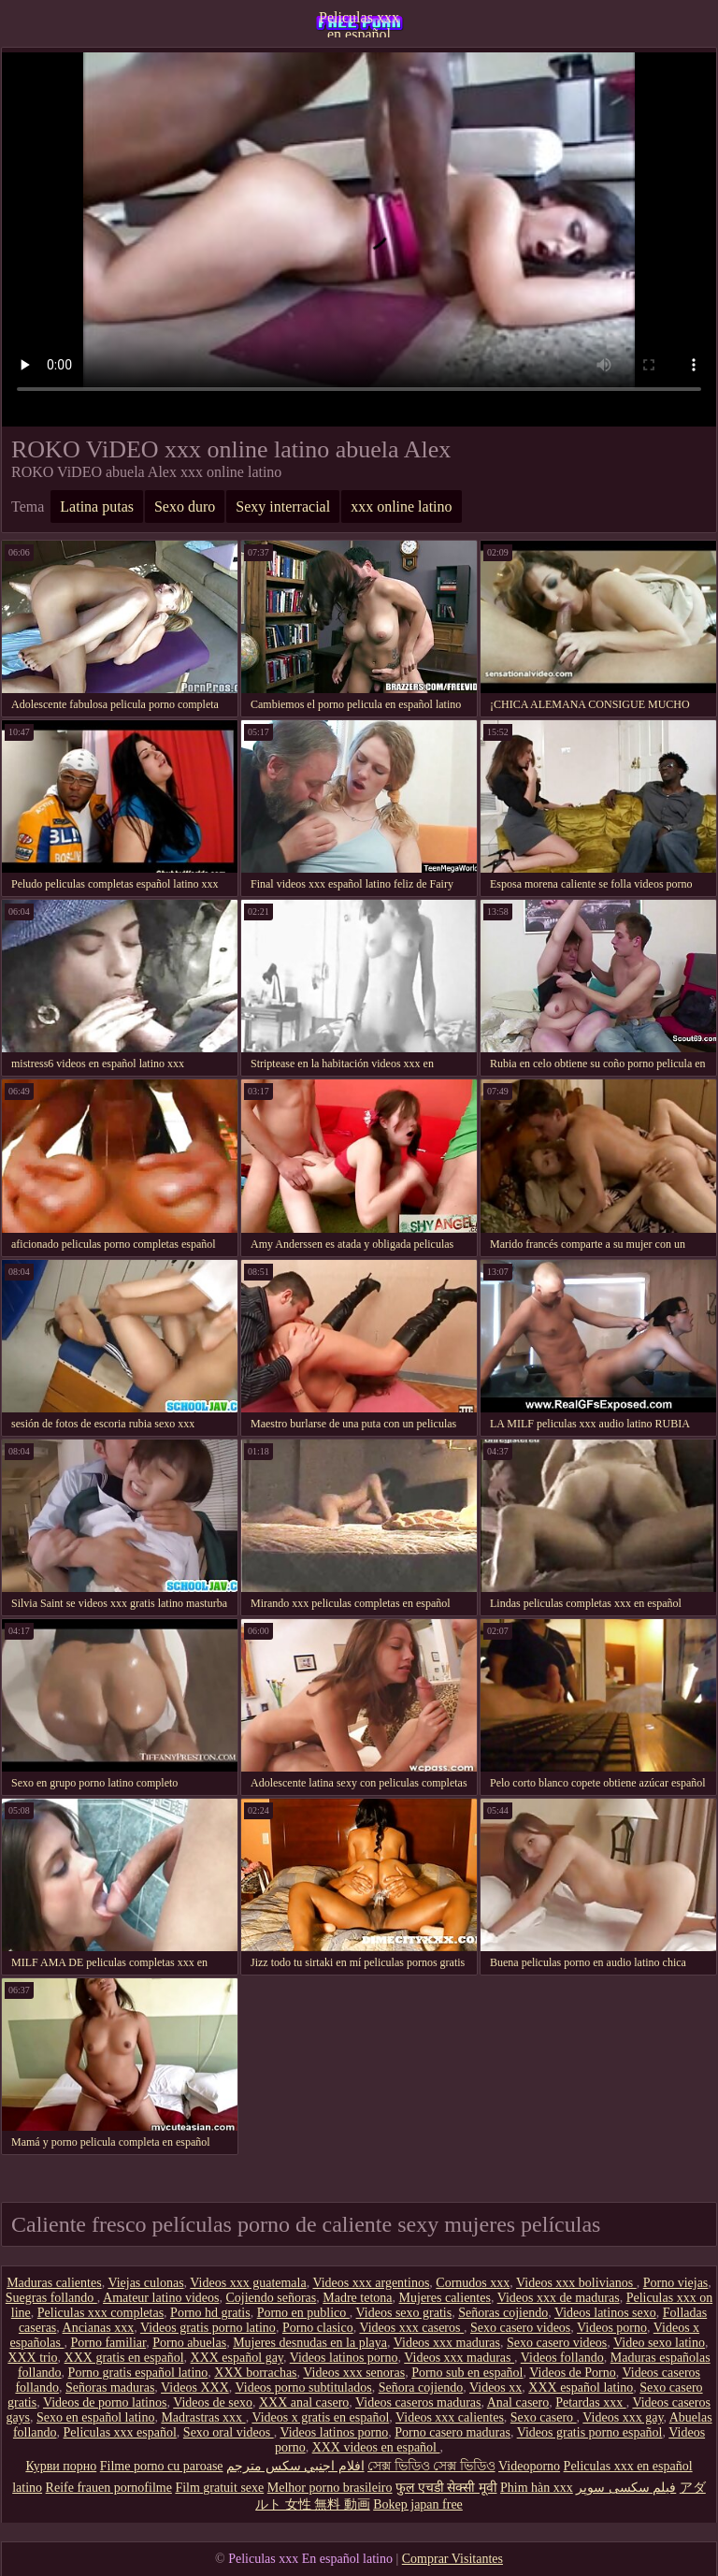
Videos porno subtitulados (304, 2388)
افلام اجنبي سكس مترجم (295, 2466)
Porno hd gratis (210, 2313)
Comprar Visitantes (452, 2559)
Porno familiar (108, 2343)
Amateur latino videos (161, 2298)
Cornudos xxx (473, 2283)
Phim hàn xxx (536, 2488)
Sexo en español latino (95, 2417)
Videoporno (529, 2466)
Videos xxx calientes (449, 2417)
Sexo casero (543, 2417)
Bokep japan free (418, 2504)
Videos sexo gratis (404, 2313)
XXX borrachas (255, 2373)
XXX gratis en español (124, 2358)
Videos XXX (195, 2388)
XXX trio (32, 2358)
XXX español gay (237, 2358)
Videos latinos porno (344, 2358)
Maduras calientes (54, 2283)
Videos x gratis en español (320, 2417)
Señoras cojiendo (503, 2313)
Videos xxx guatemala (248, 2283)
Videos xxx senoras (354, 2373)
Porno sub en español (467, 2373)
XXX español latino (580, 2388)
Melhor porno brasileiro (330, 2488)
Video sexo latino (659, 2343)
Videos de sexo (212, 2402)
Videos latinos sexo (605, 2313)
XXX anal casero (304, 2402)
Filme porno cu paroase (161, 2466)
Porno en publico (303, 2313)
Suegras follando (51, 2298)
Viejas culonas (145, 2283)
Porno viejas (676, 2283)
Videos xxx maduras (447, 2343)
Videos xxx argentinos (370, 2283)
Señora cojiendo (421, 2388)
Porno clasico (317, 2328)
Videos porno (612, 2328)
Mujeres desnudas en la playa (310, 2343)
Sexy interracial (283, 506)
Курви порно (60, 2466)
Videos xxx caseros (411, 2328)
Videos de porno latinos (105, 2402)
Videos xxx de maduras (558, 2298)
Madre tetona (357, 2298)
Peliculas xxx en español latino (359, 23)
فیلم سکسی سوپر (626, 2488)
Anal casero (518, 2402)
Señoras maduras (109, 2388)
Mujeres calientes (445, 2298)
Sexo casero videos (520, 2328)
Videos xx (495, 2388)
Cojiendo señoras (270, 2298)
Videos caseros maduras (418, 2402)
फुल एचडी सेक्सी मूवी (446, 2488)
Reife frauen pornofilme (109, 2488)
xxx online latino (401, 506)
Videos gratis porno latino (208, 2328)
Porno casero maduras (452, 2432)
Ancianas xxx (99, 2328)
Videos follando (562, 2358)
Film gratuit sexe (219, 2488)
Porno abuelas (189, 2343)
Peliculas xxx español (120, 2432)
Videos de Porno (572, 2373)
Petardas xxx (590, 2402)
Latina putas (97, 506)
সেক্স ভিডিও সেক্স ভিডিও (431, 2466)
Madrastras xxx (203, 2417)
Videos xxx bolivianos (576, 2283)
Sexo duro (184, 506)
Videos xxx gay (622, 2417)
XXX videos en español (376, 2447)
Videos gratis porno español (590, 2432)
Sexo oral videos (228, 2432)
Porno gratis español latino (138, 2373)
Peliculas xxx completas (100, 2313)
